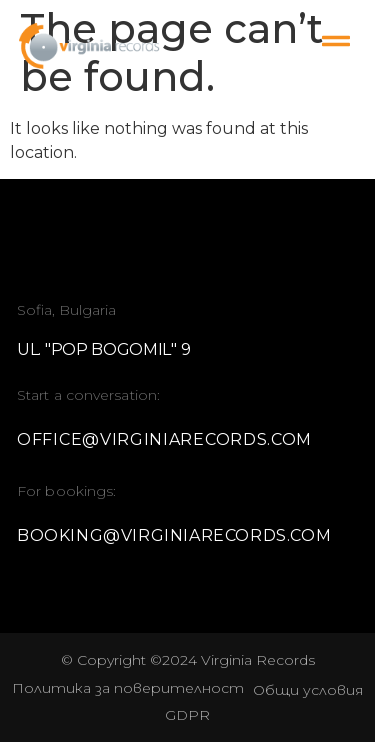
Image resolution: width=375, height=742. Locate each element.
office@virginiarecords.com (164, 439)
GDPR (187, 715)
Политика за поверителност (128, 688)
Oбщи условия (308, 690)
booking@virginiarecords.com (174, 535)
